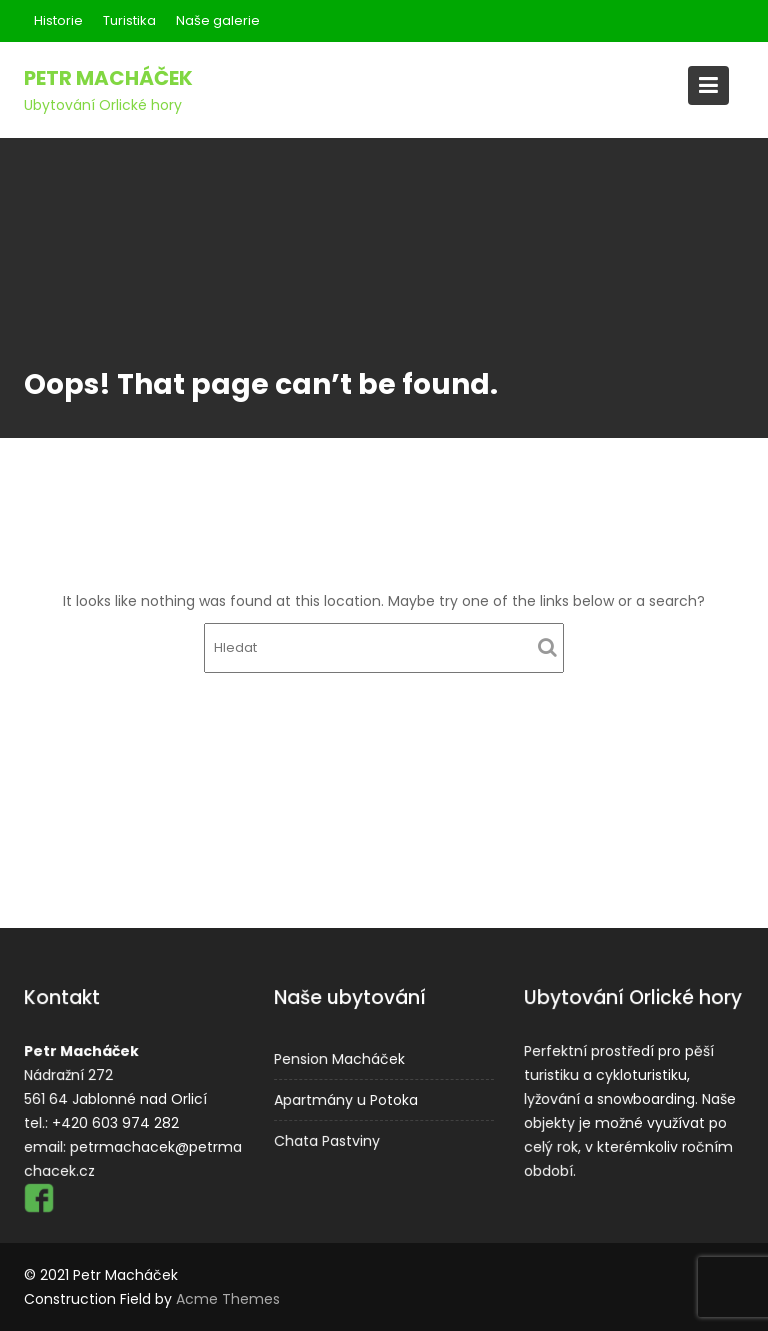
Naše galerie (218, 20)
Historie (58, 20)
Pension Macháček (340, 1058)
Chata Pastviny (328, 1138)
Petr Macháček (108, 78)
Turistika (129, 20)
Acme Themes (228, 1299)
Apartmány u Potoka (347, 1098)
